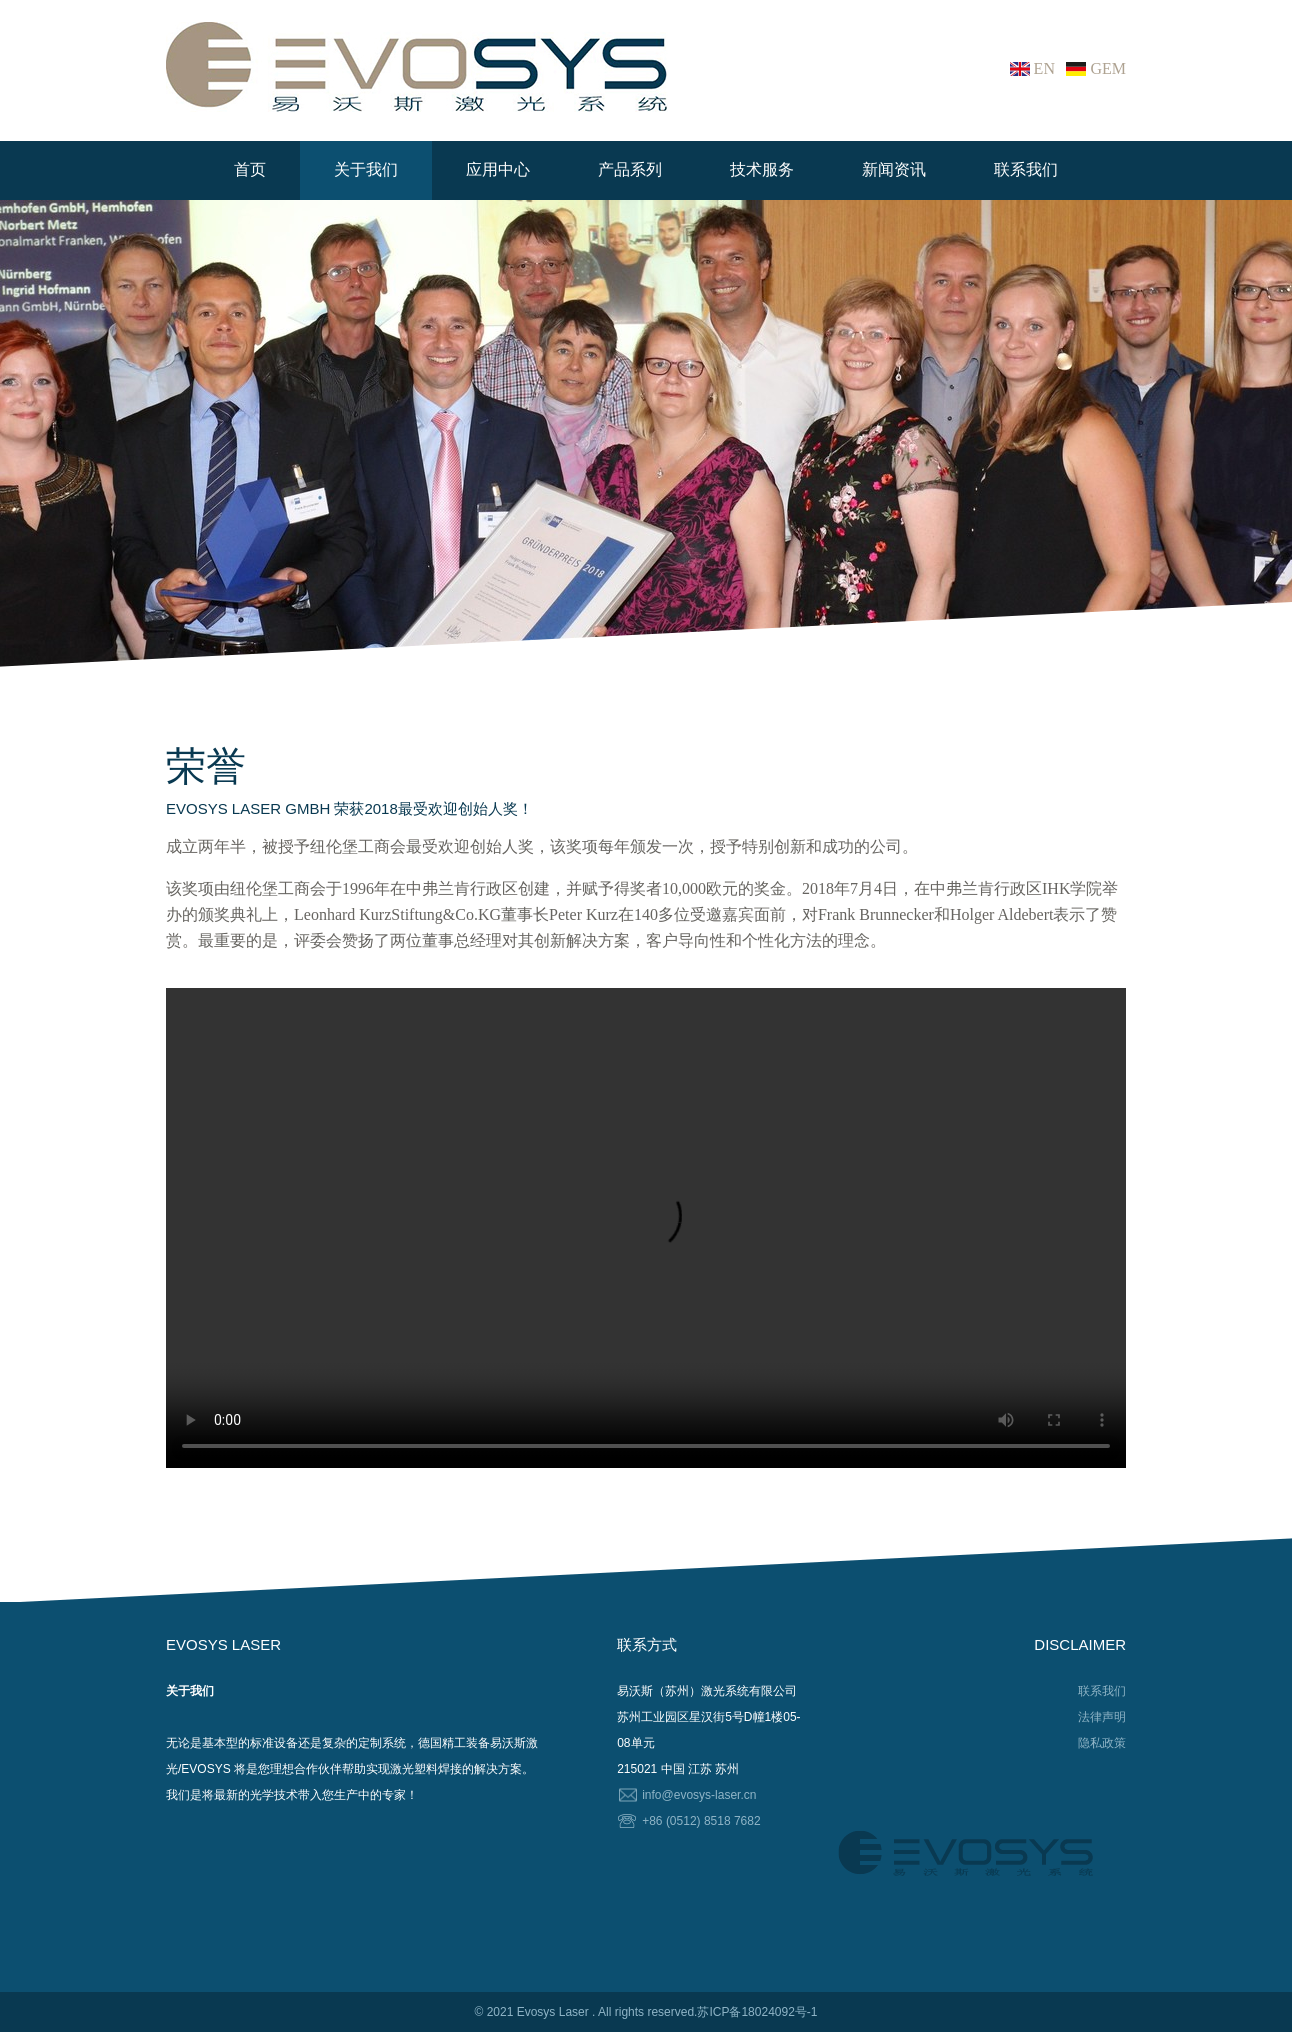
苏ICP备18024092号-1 (757, 2012)
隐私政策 (1102, 1743)
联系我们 (1026, 169)
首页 (250, 169)
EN (1044, 68)
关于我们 (366, 169)
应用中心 (498, 169)
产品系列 (630, 169)
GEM (1108, 68)
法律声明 (1102, 1717)
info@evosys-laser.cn (699, 1795)
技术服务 (762, 169)
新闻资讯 (894, 169)
